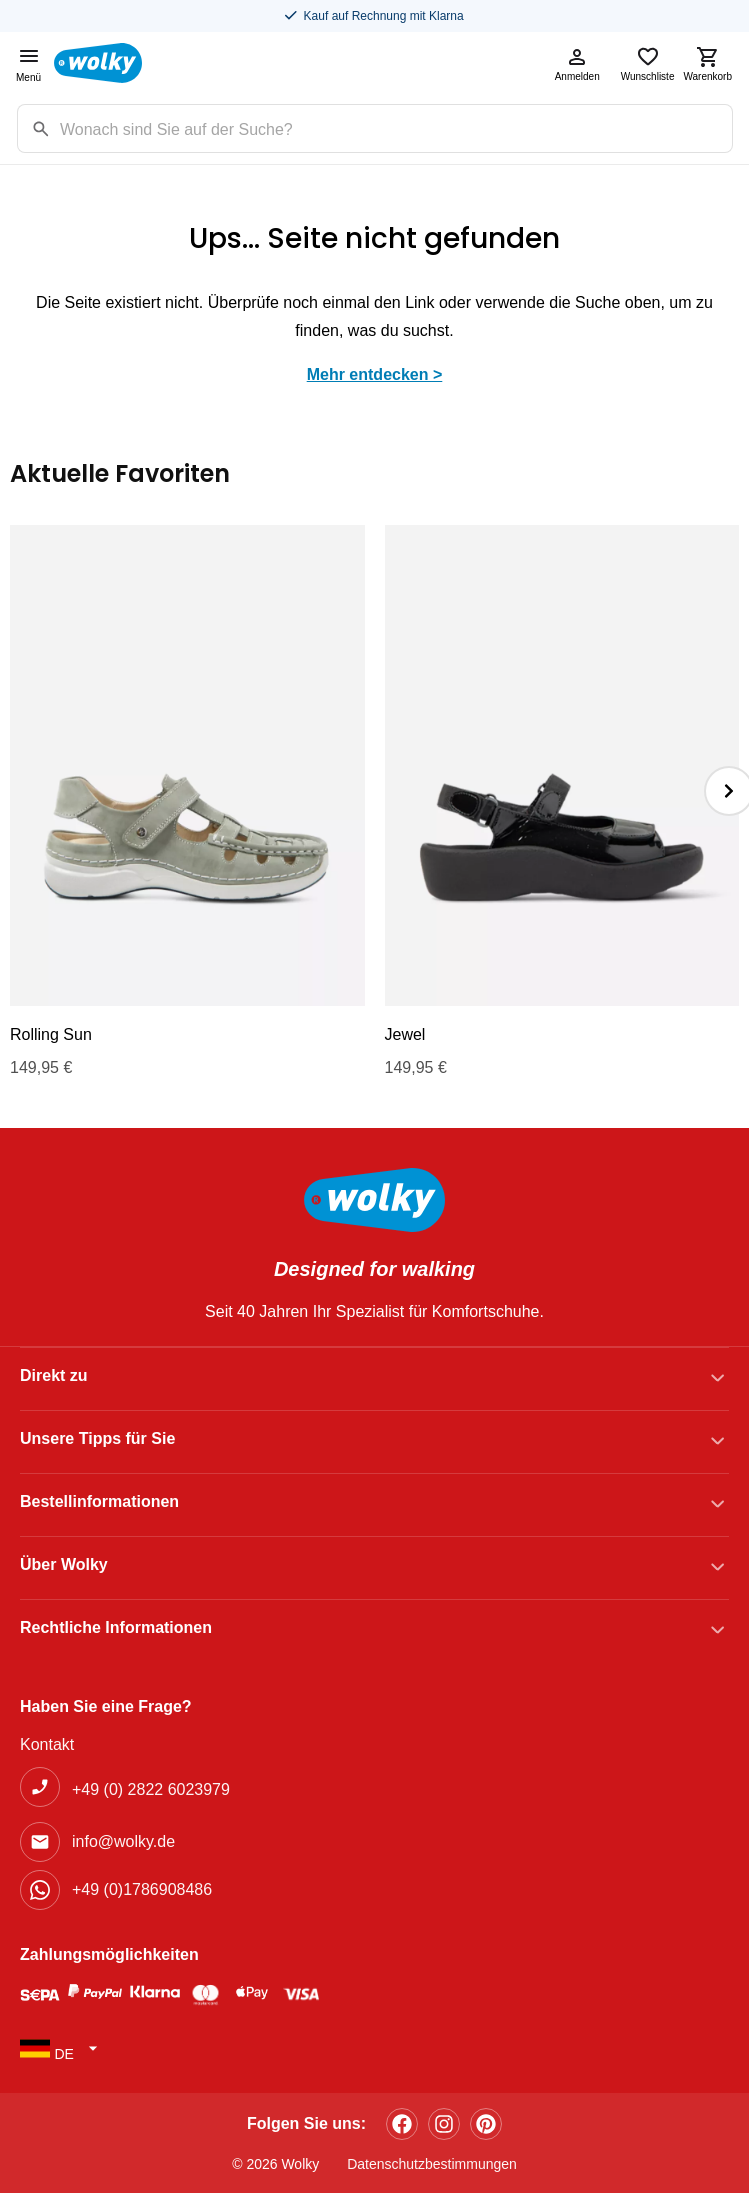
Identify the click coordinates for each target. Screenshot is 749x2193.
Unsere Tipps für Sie (97, 1438)
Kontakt (47, 1744)
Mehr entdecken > (375, 374)
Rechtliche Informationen (116, 1627)
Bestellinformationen (99, 1501)
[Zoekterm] (396, 128)
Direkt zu (54, 1375)
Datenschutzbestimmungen (432, 2164)
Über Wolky (64, 1564)
